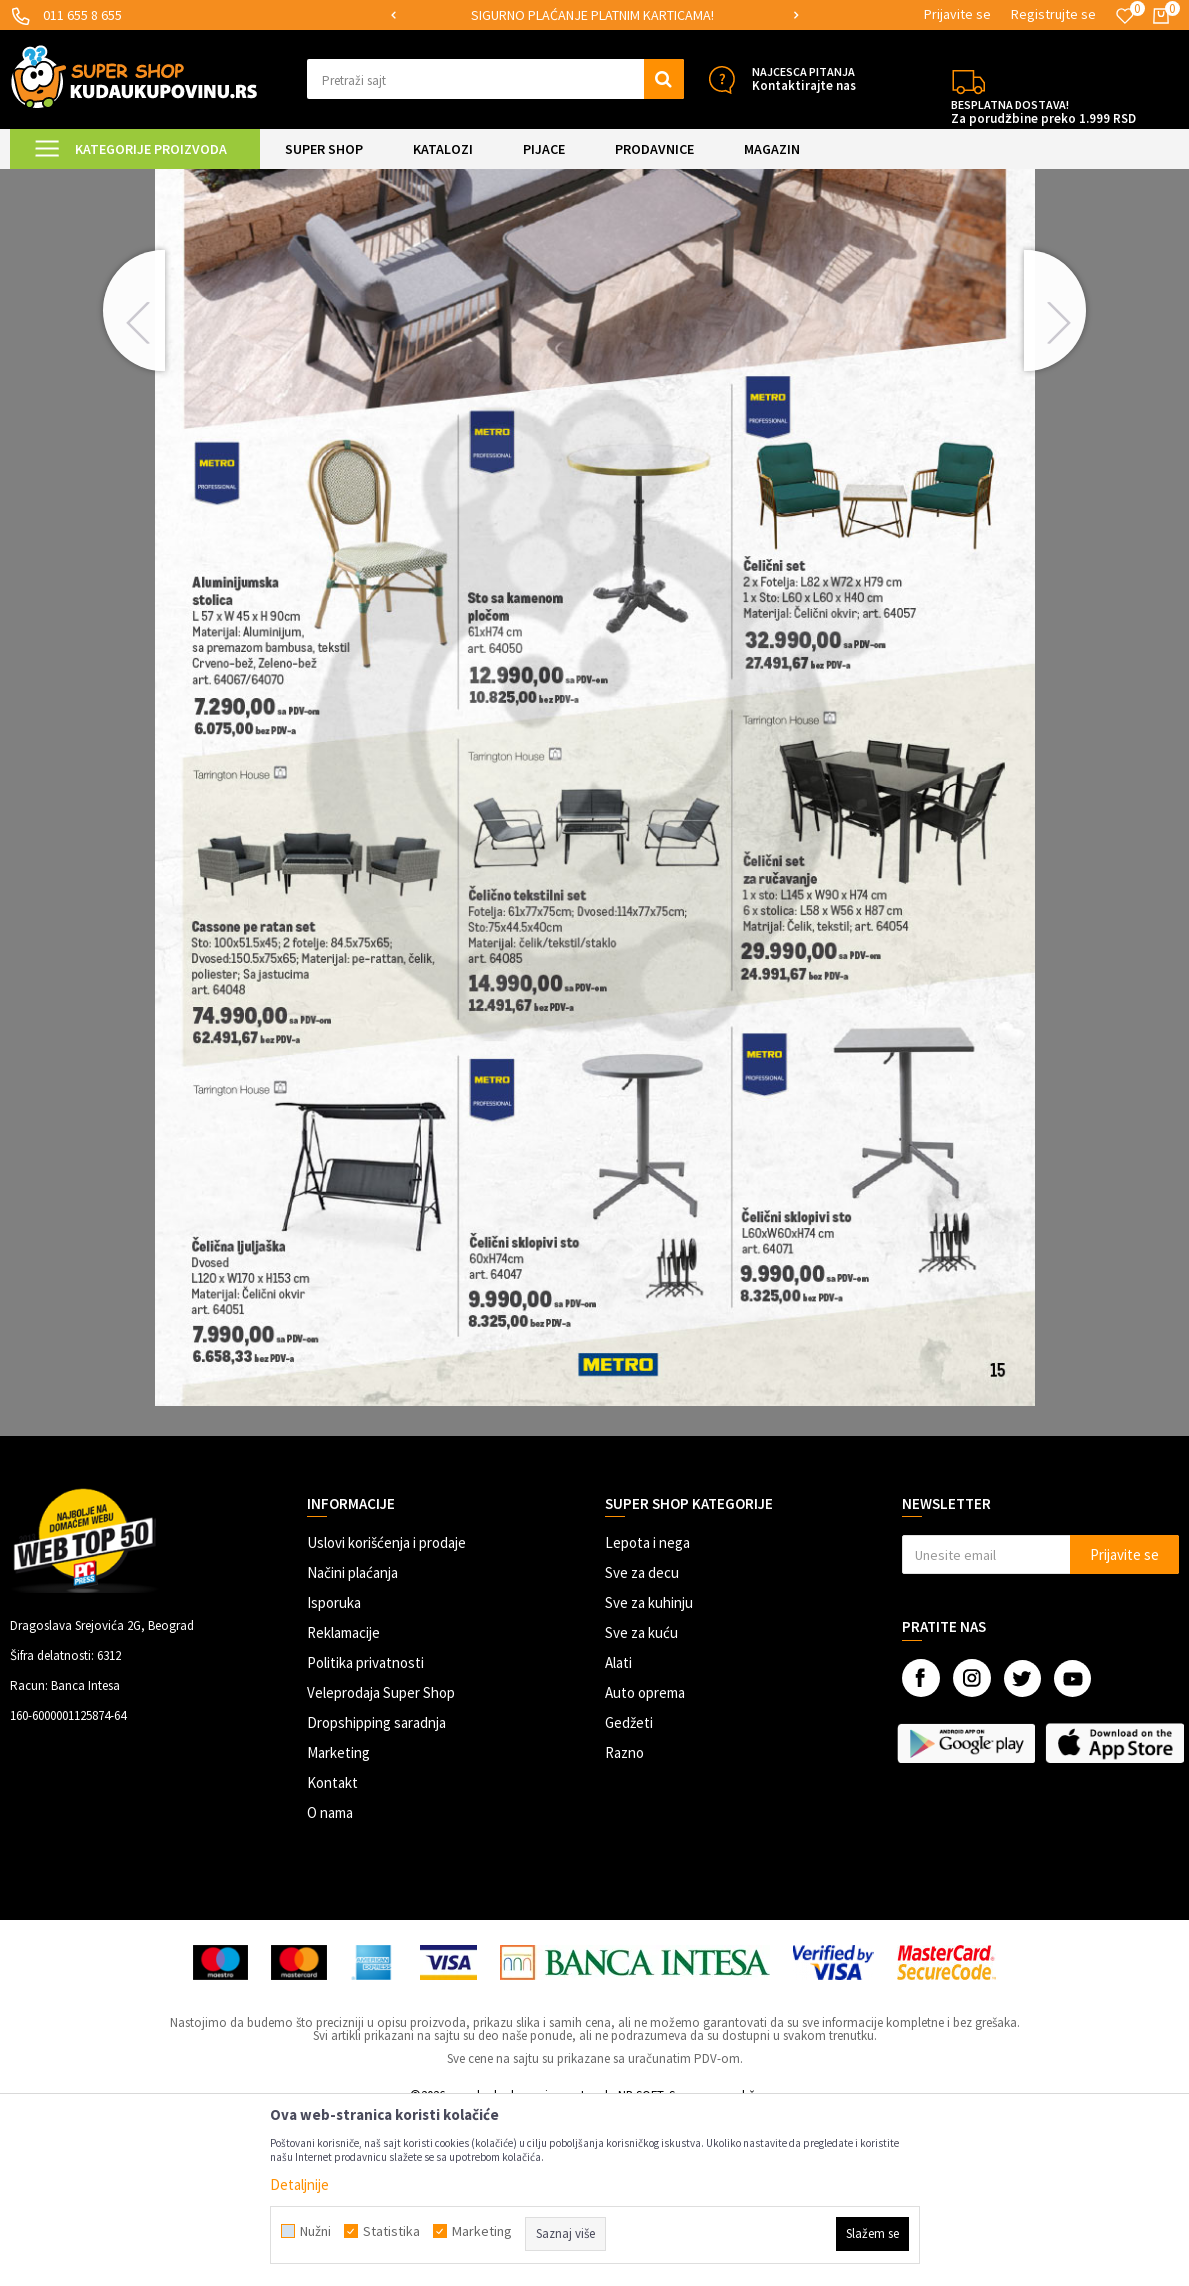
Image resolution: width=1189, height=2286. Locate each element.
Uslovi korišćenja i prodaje (386, 1711)
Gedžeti (629, 1891)
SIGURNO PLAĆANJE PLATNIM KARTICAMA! (592, 15)
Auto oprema (645, 1861)
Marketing (338, 1921)
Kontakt (332, 1951)
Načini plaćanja (352, 1741)
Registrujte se (1053, 14)
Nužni (315, 2231)
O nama (330, 1981)
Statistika (391, 2231)
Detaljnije (299, 2184)
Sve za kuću (641, 1801)
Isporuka (334, 1771)
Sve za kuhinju (649, 1771)
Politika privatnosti (365, 1831)
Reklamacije (343, 1801)
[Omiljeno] (1125, 16)
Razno (624, 1921)
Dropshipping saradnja (376, 1891)
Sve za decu (642, 1741)
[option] (594, 15)
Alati (618, 1831)
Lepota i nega (647, 1711)
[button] (495, 79)
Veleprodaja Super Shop (381, 1861)
